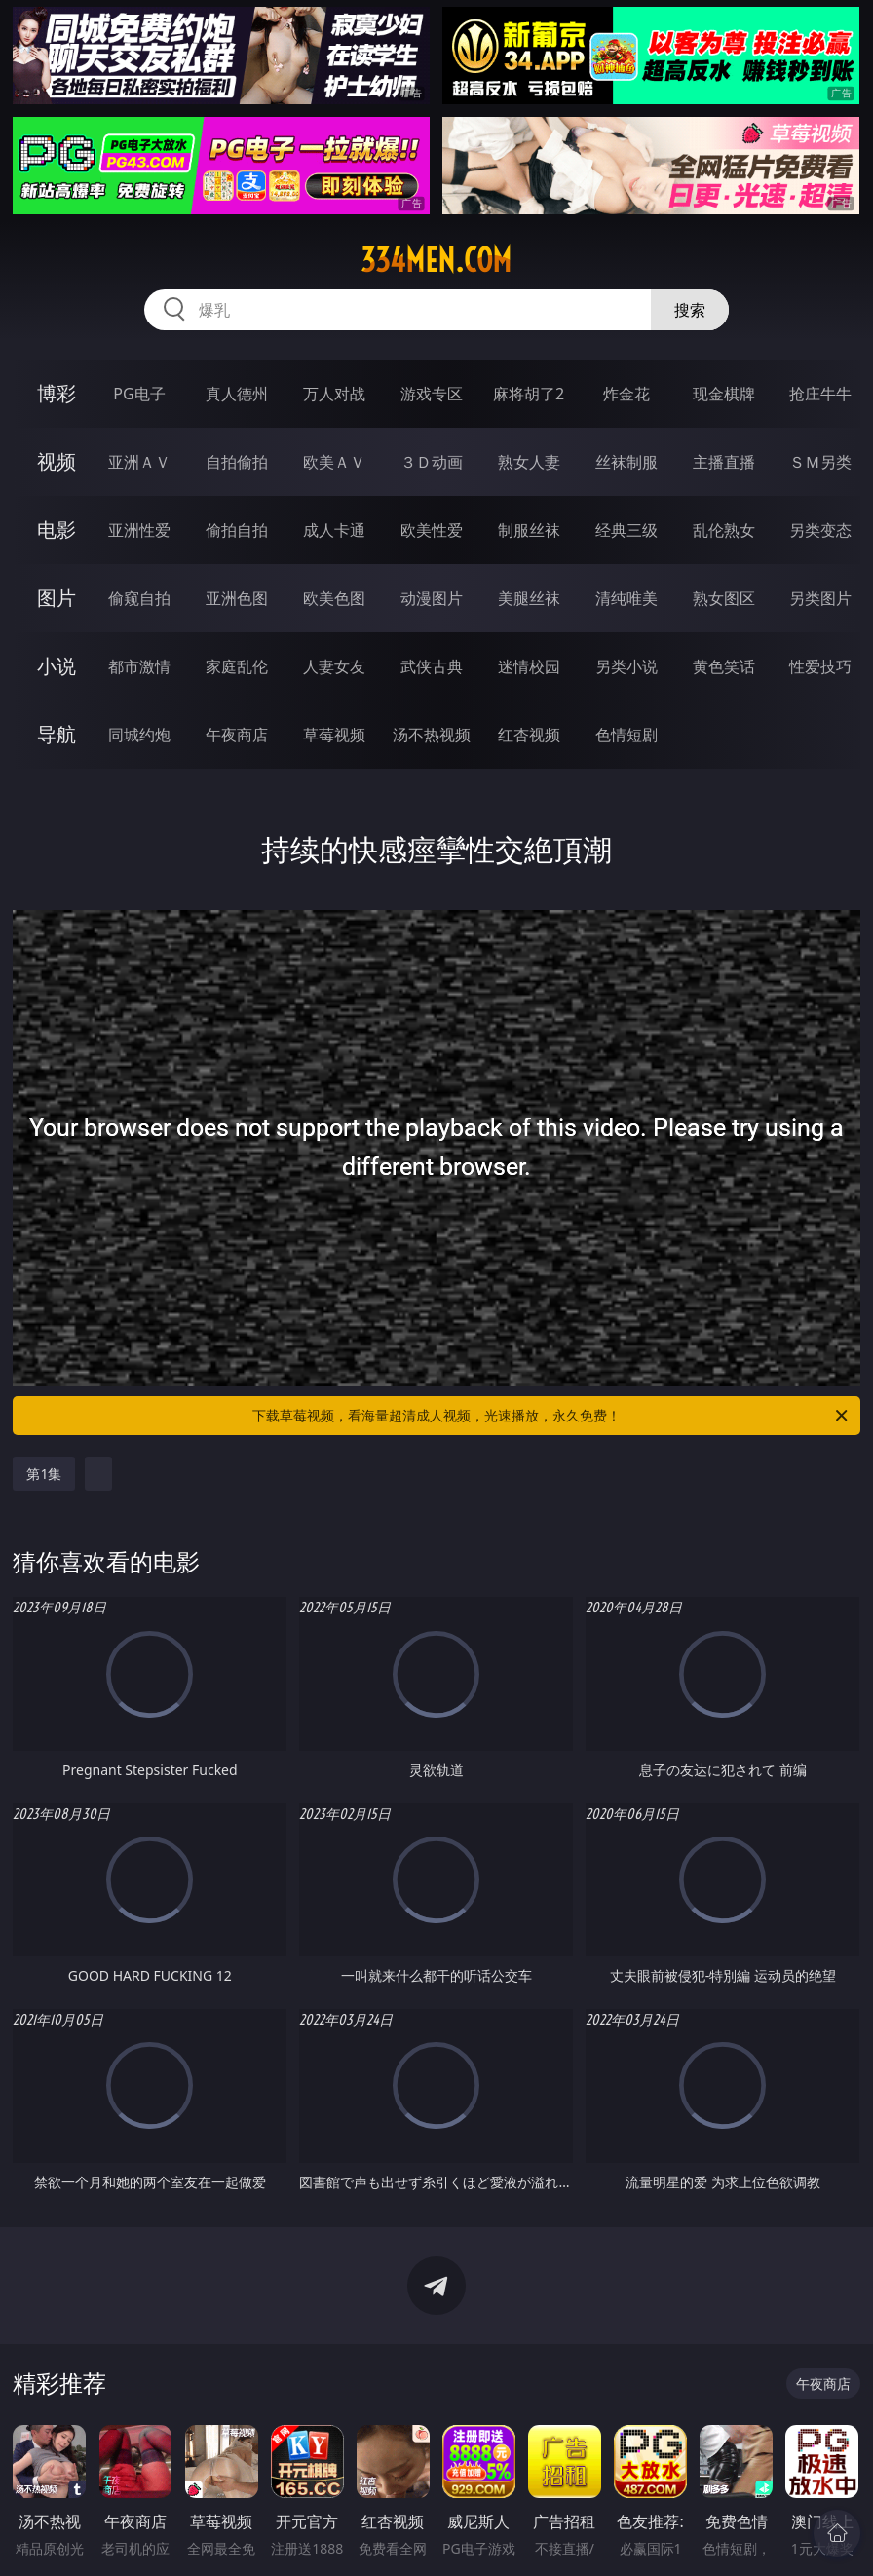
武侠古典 (431, 666)
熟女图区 (724, 598)
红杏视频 (529, 734)
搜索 (689, 310)
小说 (56, 666)
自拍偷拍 (237, 462)
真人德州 (237, 393)
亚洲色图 (237, 598)
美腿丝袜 (529, 598)
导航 (56, 734)
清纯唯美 (626, 598)
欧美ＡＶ (334, 462)
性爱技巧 (820, 666)
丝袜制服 (626, 462)
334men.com (436, 260)
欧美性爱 (431, 530)
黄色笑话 (724, 666)
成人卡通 (334, 530)
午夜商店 (237, 734)
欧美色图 (334, 598)
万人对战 (334, 393)
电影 (56, 529)
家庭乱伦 (237, 666)
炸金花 (626, 393)
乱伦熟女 (724, 530)
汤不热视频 (432, 734)
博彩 (56, 393)
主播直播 (724, 462)
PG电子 (139, 393)
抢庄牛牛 (820, 393)
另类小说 (626, 666)
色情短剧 (626, 734)
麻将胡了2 (528, 393)
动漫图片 (431, 598)
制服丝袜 (529, 530)
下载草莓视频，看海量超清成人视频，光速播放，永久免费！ (551, 1415)
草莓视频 (334, 734)
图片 (56, 598)
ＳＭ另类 (820, 462)
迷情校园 (529, 666)
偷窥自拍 (139, 598)
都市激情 (139, 666)
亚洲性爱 (139, 530)
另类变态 (820, 530)
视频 (56, 461)
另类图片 (820, 598)
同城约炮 (139, 734)
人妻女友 (334, 666)
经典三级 (626, 530)
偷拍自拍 (237, 530)
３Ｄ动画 (431, 462)
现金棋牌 (724, 393)
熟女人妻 (529, 462)
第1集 (43, 1473)
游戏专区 (431, 393)
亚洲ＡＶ (139, 462)
